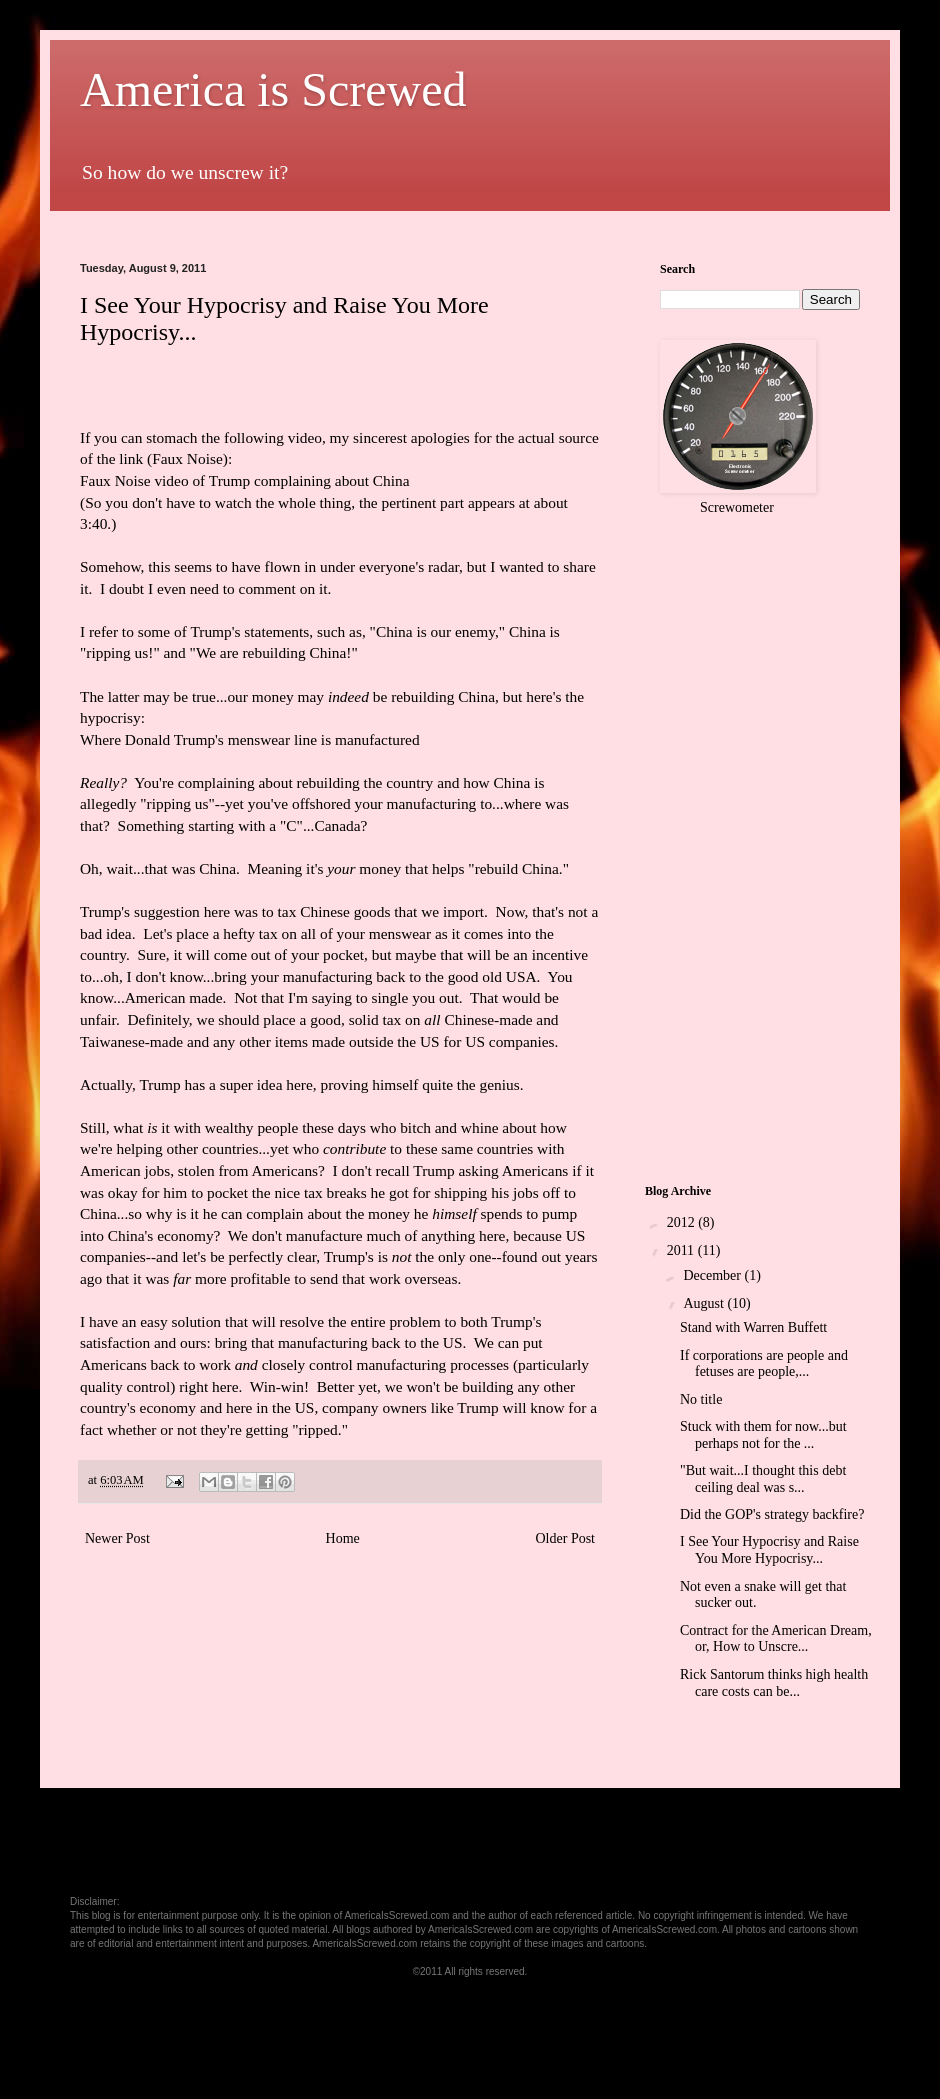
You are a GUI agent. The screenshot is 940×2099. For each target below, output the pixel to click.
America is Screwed (273, 89)
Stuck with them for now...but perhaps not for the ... (763, 1435)
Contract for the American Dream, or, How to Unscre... (776, 1639)
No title (701, 1399)
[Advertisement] (444, 218)
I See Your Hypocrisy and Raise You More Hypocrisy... (769, 1550)
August (705, 1303)
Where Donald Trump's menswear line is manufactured (250, 739)
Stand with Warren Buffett (753, 1327)
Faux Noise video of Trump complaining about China (245, 480)
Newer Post (117, 1538)
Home (343, 1538)
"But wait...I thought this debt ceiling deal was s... (763, 1479)
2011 (682, 1250)
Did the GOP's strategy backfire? (772, 1514)
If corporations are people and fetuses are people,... (764, 1364)
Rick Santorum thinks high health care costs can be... (774, 1683)
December (713, 1275)
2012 (683, 1222)
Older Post (566, 1538)
